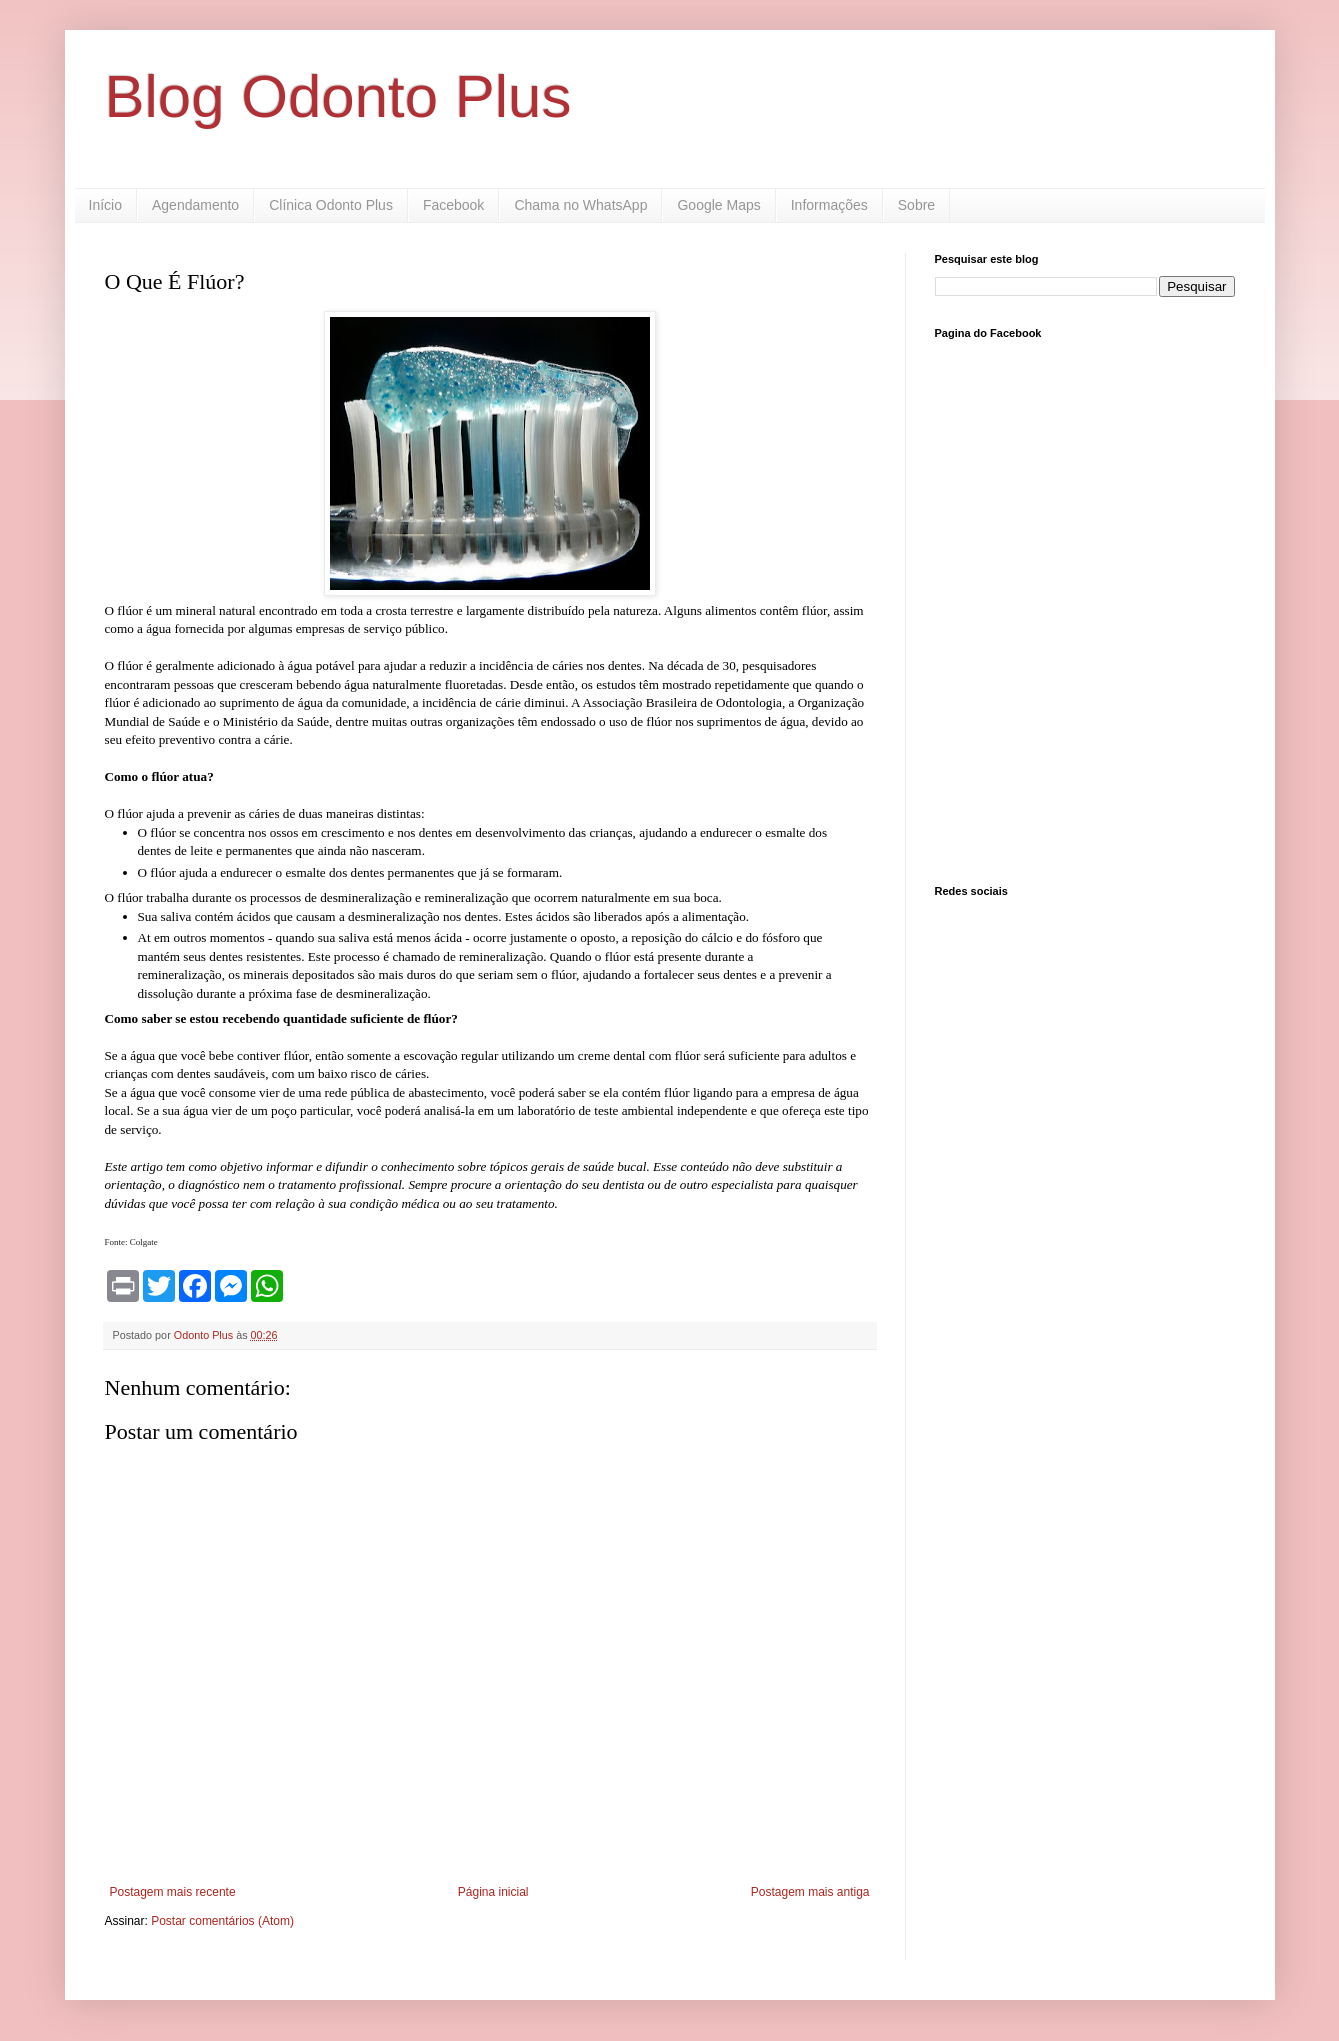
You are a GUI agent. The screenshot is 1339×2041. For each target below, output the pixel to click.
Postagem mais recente (173, 1892)
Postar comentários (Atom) (222, 1921)
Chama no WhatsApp (580, 205)
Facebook (453, 205)
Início (105, 205)
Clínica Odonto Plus (331, 205)
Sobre (916, 205)
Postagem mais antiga (810, 1892)
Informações (829, 205)
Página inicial (493, 1892)
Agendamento (195, 205)
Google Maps (718, 205)
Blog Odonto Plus (338, 96)
